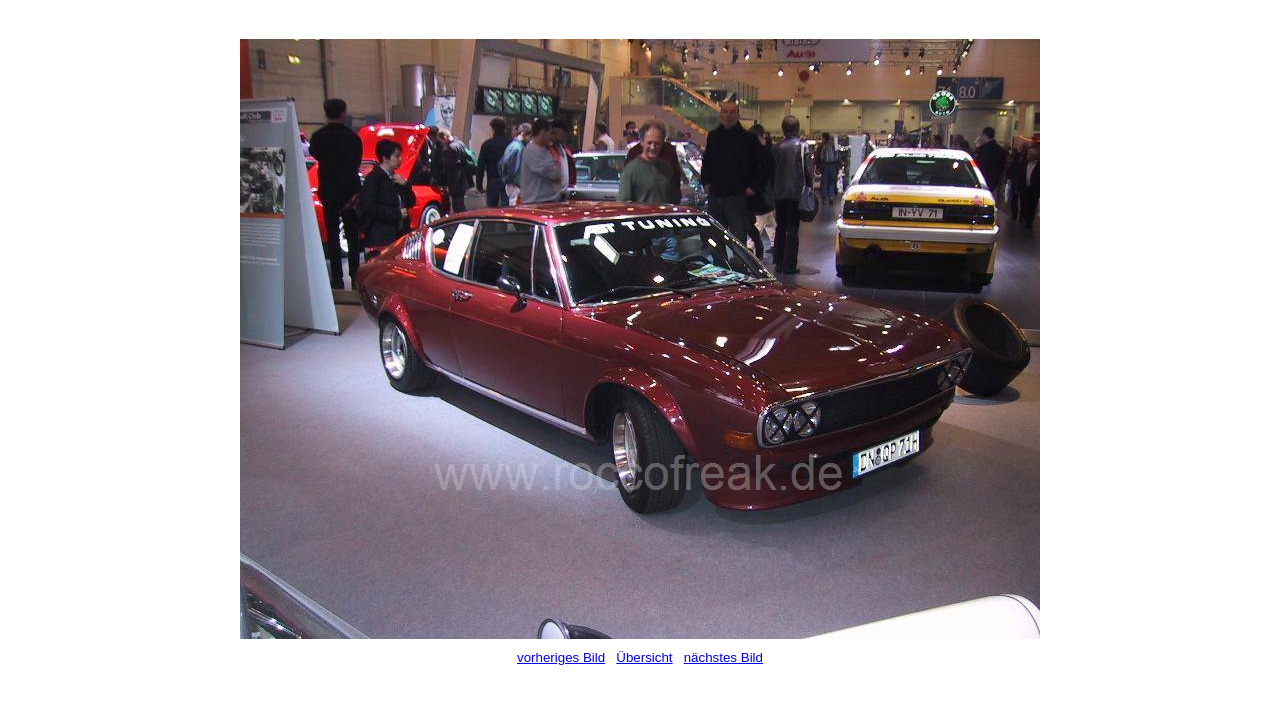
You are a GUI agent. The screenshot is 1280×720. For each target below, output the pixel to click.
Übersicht (644, 657)
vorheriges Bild (561, 657)
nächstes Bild (723, 657)
